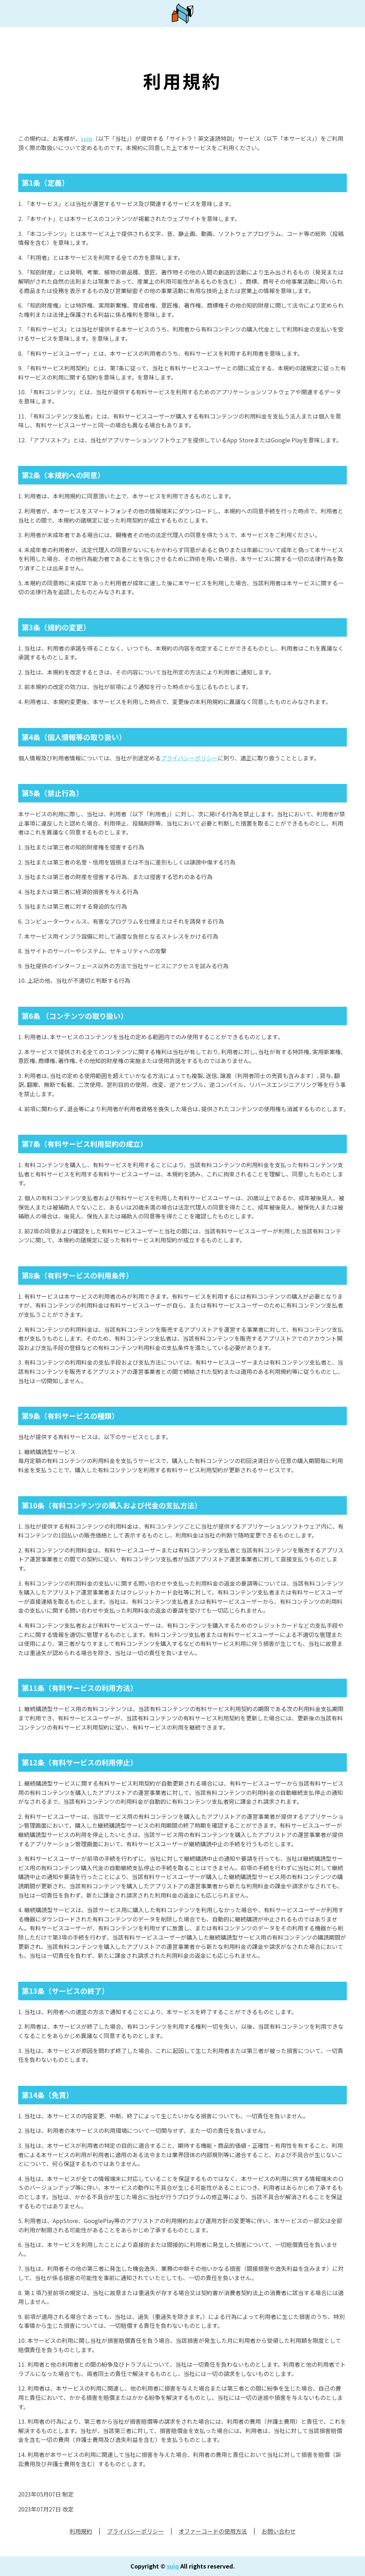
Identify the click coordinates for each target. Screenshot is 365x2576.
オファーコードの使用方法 (213, 2531)
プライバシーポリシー (189, 758)
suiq (86, 138)
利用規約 (81, 2531)
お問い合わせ (279, 2531)
